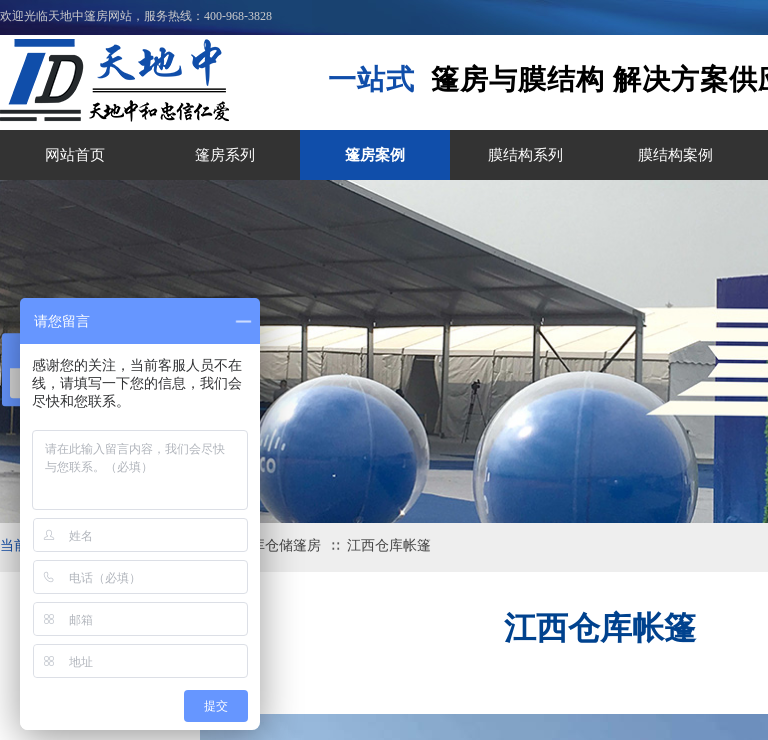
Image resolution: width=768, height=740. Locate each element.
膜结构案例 (675, 155)
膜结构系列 (525, 155)
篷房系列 (225, 155)
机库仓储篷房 (279, 545)
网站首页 (75, 155)
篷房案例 (375, 155)
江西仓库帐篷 (389, 545)
